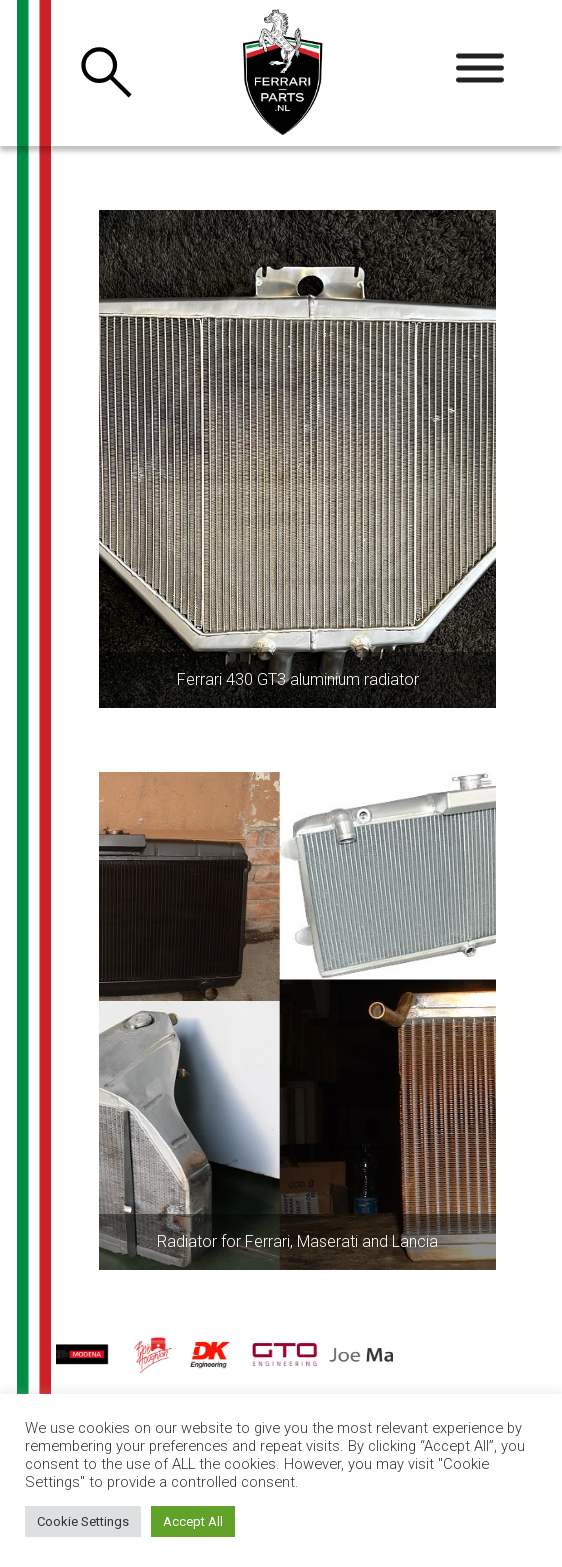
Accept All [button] (193, 1521)
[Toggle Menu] (480, 68)
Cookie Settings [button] (83, 1521)
